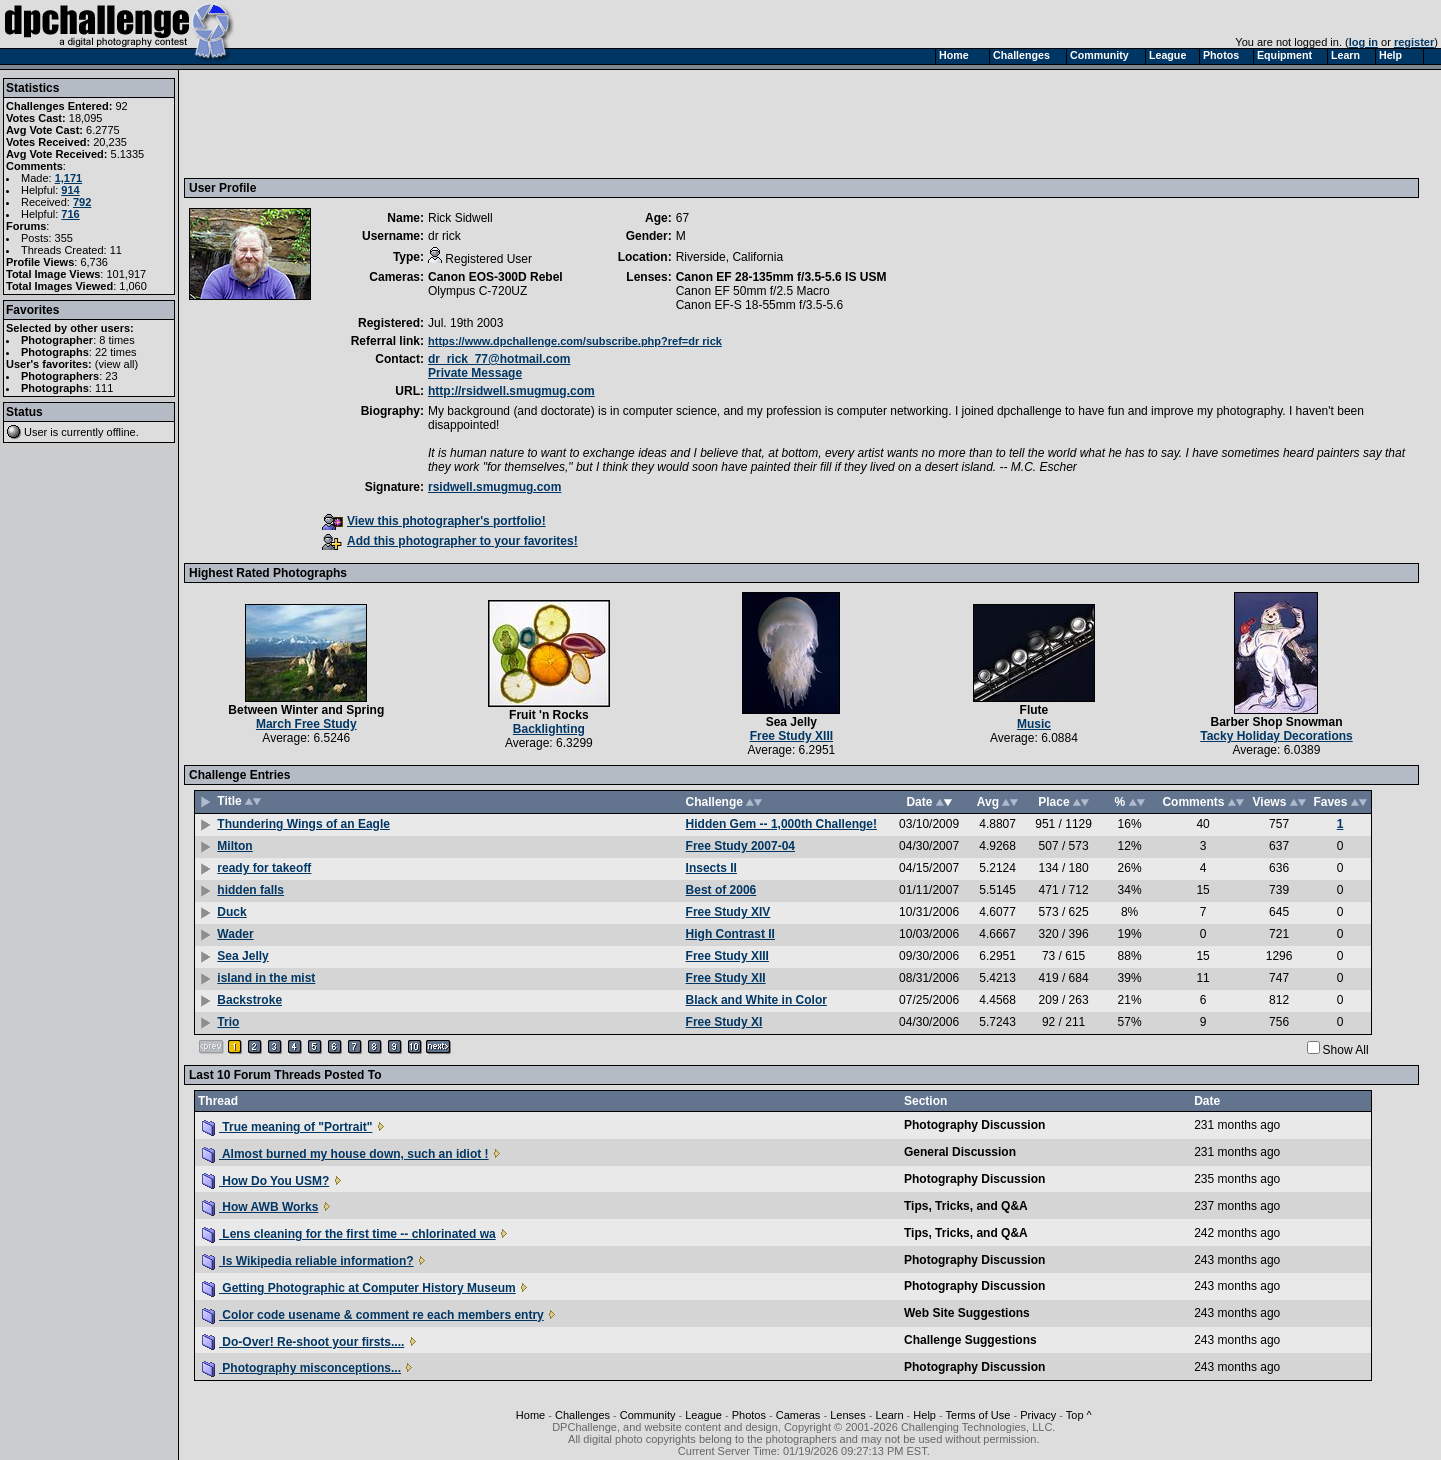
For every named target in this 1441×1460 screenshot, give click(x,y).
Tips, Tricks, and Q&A (966, 1206)
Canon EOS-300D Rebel (495, 277)
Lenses (847, 1415)
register (1414, 42)
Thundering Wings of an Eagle (303, 824)
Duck (231, 912)
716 (70, 214)
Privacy (1038, 1415)
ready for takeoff (264, 868)
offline (121, 432)
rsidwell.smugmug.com (494, 487)
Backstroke (249, 1000)
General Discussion (960, 1152)
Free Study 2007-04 (740, 846)
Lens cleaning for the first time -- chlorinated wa (349, 1234)
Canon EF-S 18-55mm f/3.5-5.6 (759, 305)
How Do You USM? (265, 1181)
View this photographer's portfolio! (434, 521)
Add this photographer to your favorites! (450, 541)
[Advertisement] (553, 123)
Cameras (798, 1415)
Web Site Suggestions (967, 1313)
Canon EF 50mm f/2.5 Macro (753, 291)
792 (82, 202)
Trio (228, 1022)
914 (70, 190)
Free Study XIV (728, 912)
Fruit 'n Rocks (549, 715)
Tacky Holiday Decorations (1276, 736)
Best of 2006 (721, 890)
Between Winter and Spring (306, 710)
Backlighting (549, 729)
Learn (889, 1415)
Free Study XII (726, 978)
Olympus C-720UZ (477, 291)
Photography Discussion (974, 1125)
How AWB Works (260, 1207)
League (703, 1415)
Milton (234, 846)
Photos (749, 1415)
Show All (1346, 1050)
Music (1034, 724)
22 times (116, 352)
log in (1363, 42)
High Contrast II (730, 934)
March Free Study (306, 724)
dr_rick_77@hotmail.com (499, 359)
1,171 (69, 178)
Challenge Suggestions (970, 1340)
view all (117, 364)
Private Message (475, 373)
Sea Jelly (791, 722)
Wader (235, 934)
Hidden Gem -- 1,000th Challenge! (781, 824)
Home (530, 1415)
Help (924, 1415)
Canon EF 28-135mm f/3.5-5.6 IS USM (781, 277)
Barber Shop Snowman (1276, 722)
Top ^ (1079, 1415)
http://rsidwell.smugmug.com (511, 391)
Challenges (582, 1415)
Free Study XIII (791, 736)
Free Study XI (724, 1022)
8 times (116, 340)
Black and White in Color (756, 1000)
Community (648, 1415)
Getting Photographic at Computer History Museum (359, 1288)
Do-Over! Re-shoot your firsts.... (303, 1342)
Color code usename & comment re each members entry (373, 1315)
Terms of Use (978, 1415)
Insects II (711, 868)
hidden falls (250, 890)
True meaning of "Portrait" (287, 1127)
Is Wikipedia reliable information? (308, 1261)
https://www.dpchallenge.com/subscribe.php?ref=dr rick (575, 341)
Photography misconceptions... (301, 1368)
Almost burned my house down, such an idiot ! (345, 1154)
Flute (1034, 710)
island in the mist (266, 978)
